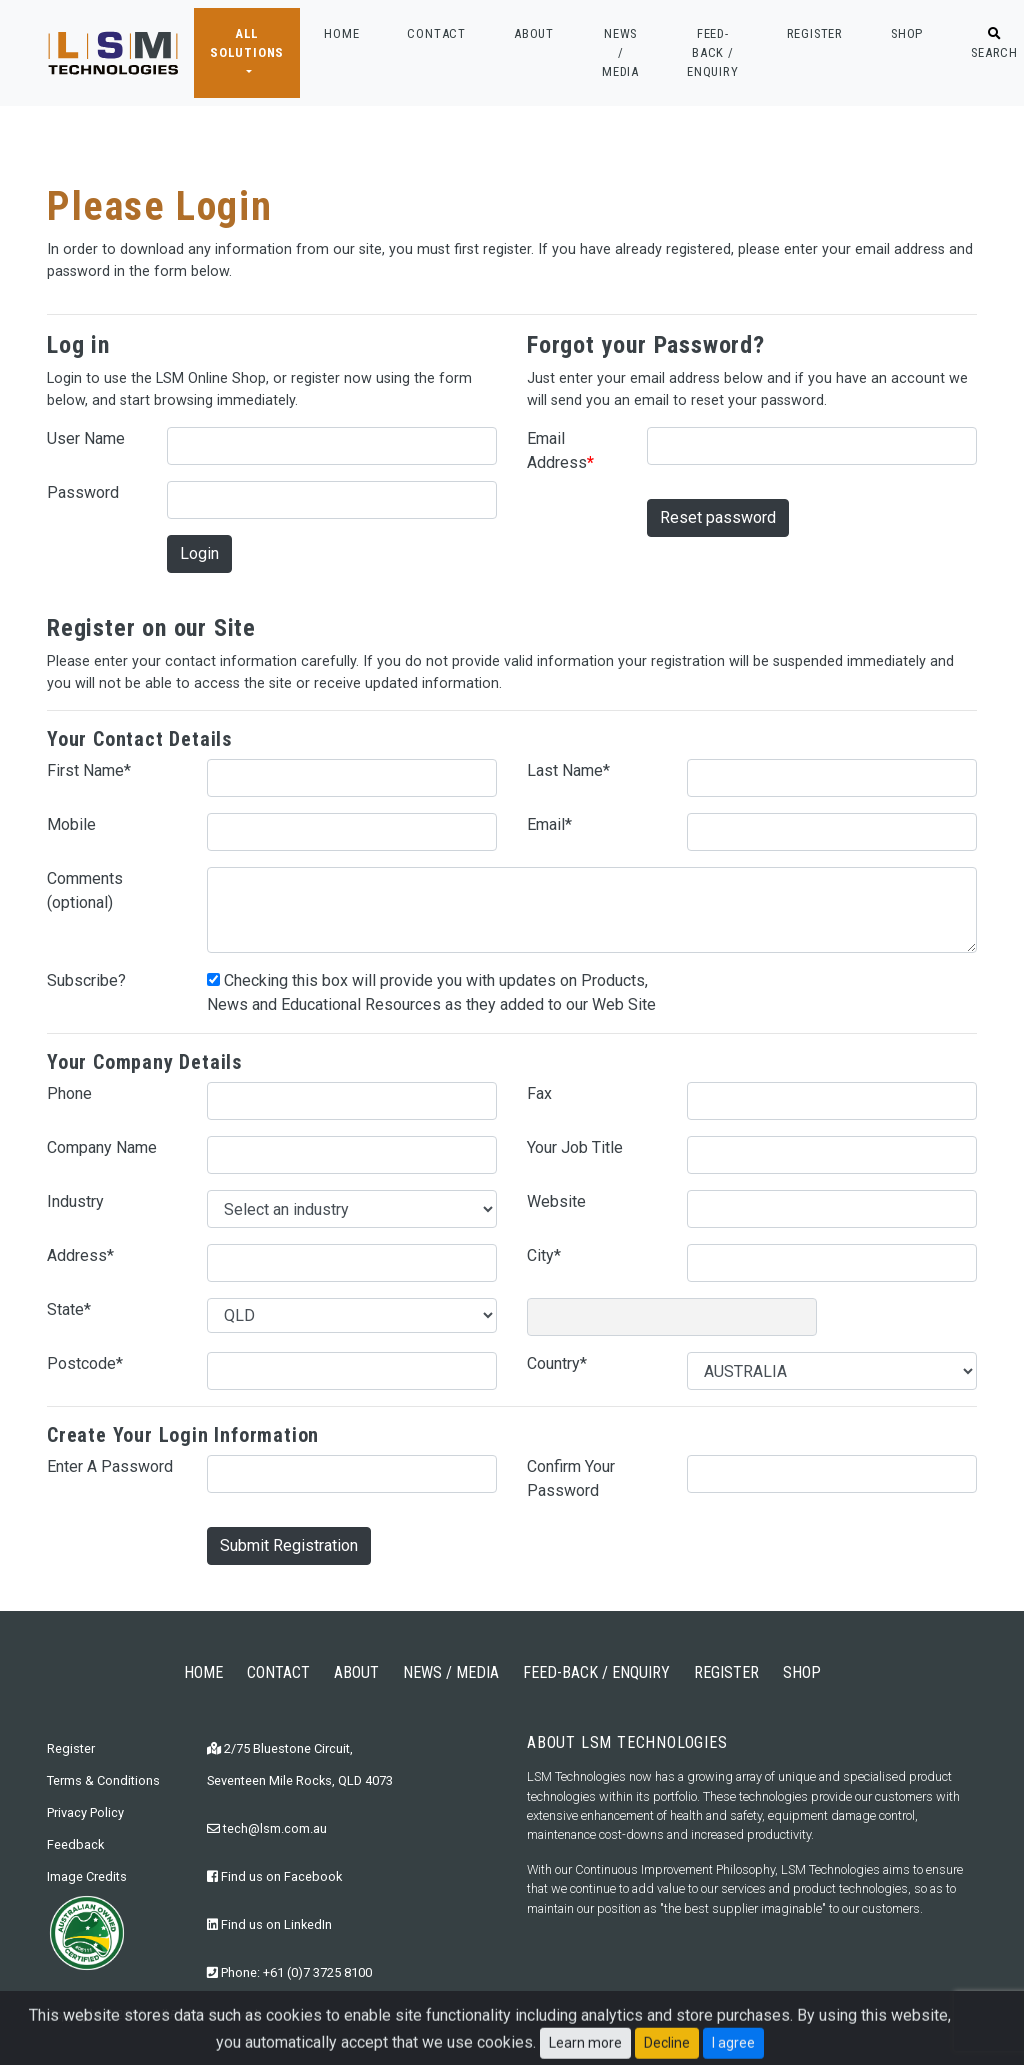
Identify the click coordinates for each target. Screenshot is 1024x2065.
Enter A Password (110, 1466)
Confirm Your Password (571, 1478)
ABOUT (534, 33)
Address (80, 1255)
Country (557, 1363)
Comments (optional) (85, 890)
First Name (89, 770)
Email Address (560, 450)
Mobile (71, 824)
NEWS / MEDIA (620, 52)
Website (556, 1201)
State (69, 1309)
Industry (75, 1201)
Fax (539, 1093)
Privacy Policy (85, 1812)
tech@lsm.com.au (267, 1828)
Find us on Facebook (274, 1876)
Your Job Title (575, 1147)
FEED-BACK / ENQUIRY (713, 52)
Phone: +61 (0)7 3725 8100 (289, 1972)
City (544, 1255)
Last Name (568, 770)
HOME (341, 32)
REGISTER (815, 33)
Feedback (75, 1844)
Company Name (102, 1147)
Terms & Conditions (103, 1780)
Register (71, 1748)
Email (549, 824)
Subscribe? (86, 980)
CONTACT (436, 33)
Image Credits (87, 1876)
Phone (69, 1093)
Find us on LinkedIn (269, 1924)
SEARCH (994, 44)
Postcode (85, 1363)
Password (83, 492)
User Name (86, 438)
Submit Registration (289, 1545)
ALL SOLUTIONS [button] (247, 43)
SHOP (907, 33)
